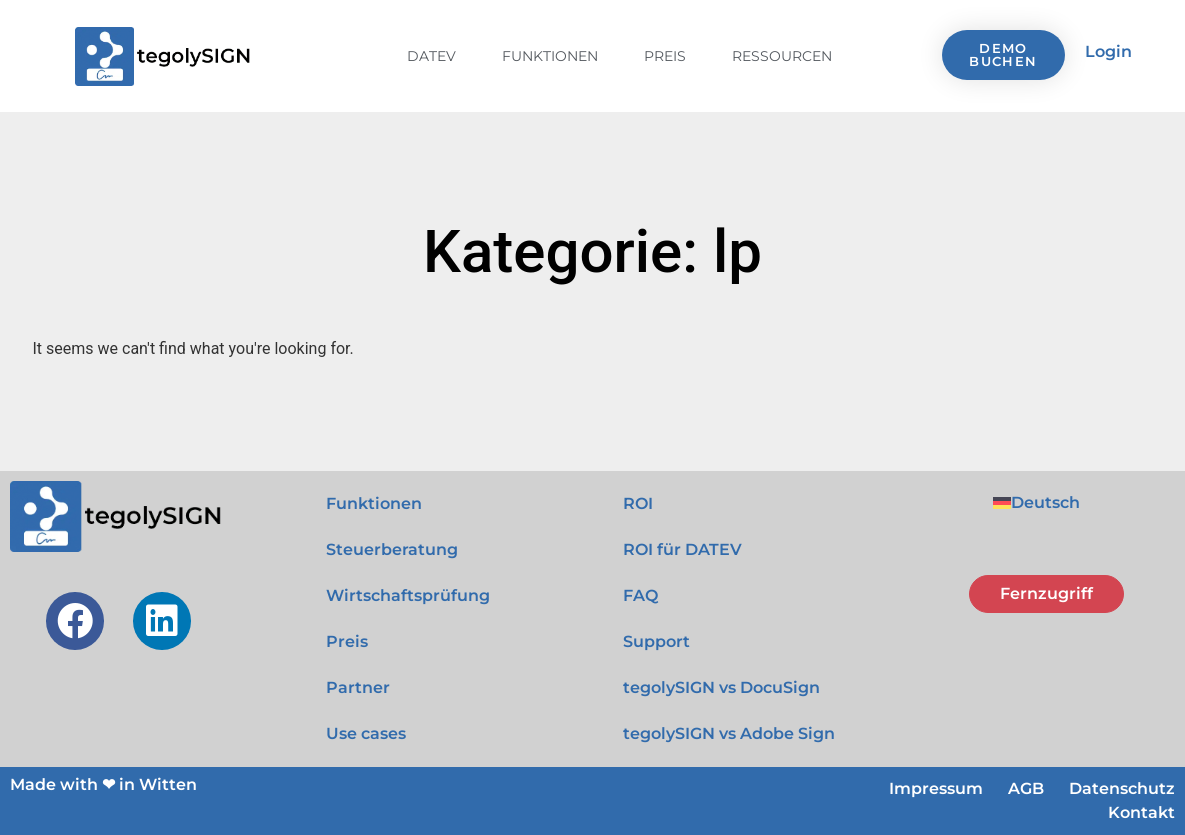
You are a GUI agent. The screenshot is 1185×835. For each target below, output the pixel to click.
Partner (358, 687)
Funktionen (550, 56)
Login (1108, 51)
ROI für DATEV (682, 549)
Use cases (366, 733)
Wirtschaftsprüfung (408, 595)
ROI (638, 503)
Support (656, 641)
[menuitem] (1036, 503)
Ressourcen (782, 56)
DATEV (431, 56)
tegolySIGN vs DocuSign (721, 687)
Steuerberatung (392, 549)
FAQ (640, 595)
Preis (665, 56)
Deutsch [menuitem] (1045, 502)
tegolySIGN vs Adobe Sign (729, 733)
